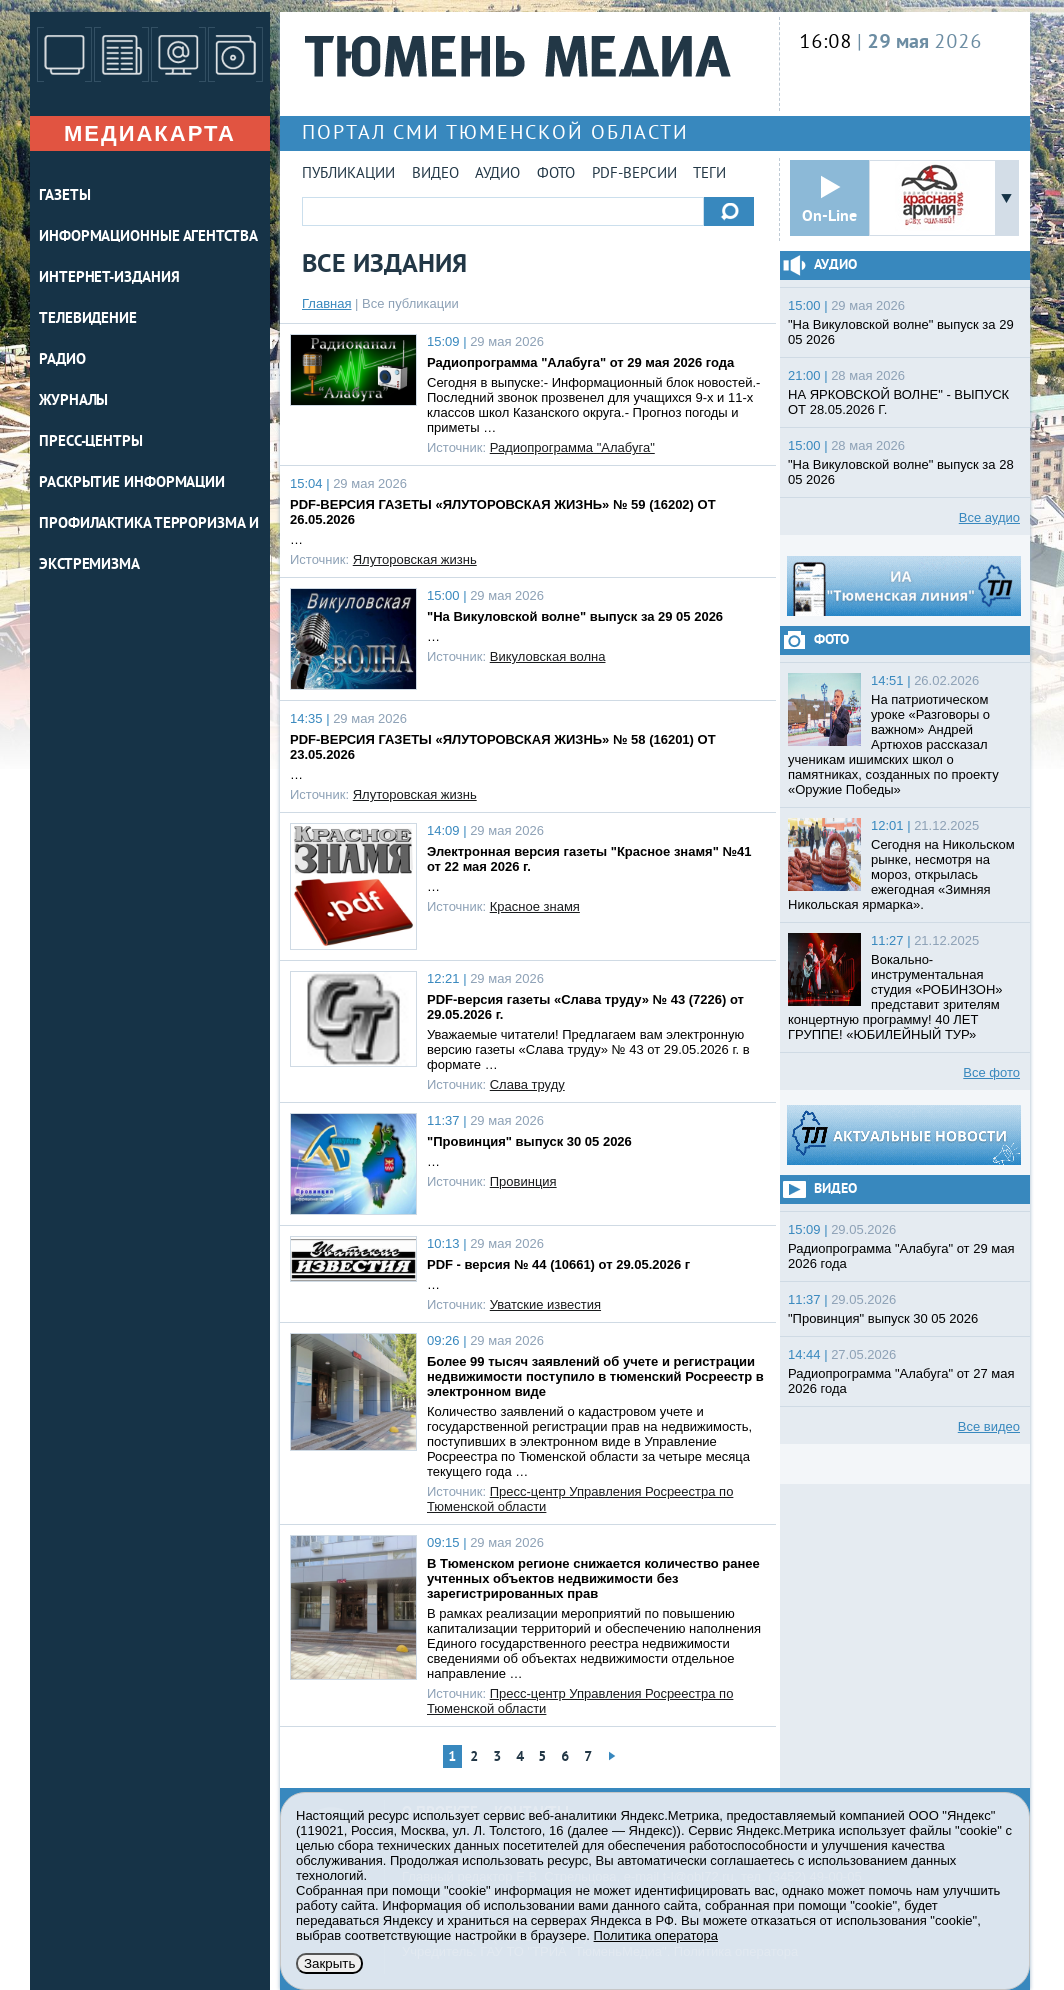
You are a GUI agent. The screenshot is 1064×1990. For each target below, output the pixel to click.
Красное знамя (535, 906)
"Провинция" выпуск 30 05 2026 (529, 1141)
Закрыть (329, 1963)
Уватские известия (545, 1304)
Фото (556, 174)
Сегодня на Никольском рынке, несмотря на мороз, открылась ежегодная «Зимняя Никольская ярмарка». (901, 874)
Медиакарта (150, 133)
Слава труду (527, 1084)
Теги (709, 174)
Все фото (991, 1072)
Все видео (989, 1426)
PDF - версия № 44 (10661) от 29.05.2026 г (558, 1264)
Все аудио (989, 517)
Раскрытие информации (132, 483)
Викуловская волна (548, 656)
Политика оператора (656, 1935)
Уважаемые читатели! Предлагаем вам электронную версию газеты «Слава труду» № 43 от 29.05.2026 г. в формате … (588, 1049)
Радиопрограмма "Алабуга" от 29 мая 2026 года (580, 362)
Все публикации (410, 303)
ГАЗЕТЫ (64, 196)
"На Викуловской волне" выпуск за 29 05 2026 (575, 616)
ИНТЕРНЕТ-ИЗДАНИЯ (109, 278)
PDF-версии (634, 174)
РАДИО (62, 360)
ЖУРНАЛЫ (73, 401)
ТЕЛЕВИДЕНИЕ (88, 319)
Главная (326, 303)
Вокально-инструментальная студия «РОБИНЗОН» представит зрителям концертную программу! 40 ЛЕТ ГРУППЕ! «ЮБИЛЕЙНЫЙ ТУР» (895, 997)
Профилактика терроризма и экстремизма (149, 545)
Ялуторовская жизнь (415, 559)
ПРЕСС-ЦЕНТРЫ (91, 442)
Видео (435, 174)
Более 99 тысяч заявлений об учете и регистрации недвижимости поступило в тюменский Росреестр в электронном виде (595, 1376)
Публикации (348, 174)
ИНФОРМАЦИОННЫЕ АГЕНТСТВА (148, 237)
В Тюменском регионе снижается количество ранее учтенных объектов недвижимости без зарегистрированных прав (593, 1578)
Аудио (497, 174)
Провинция (523, 1181)
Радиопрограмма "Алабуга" (572, 447)
